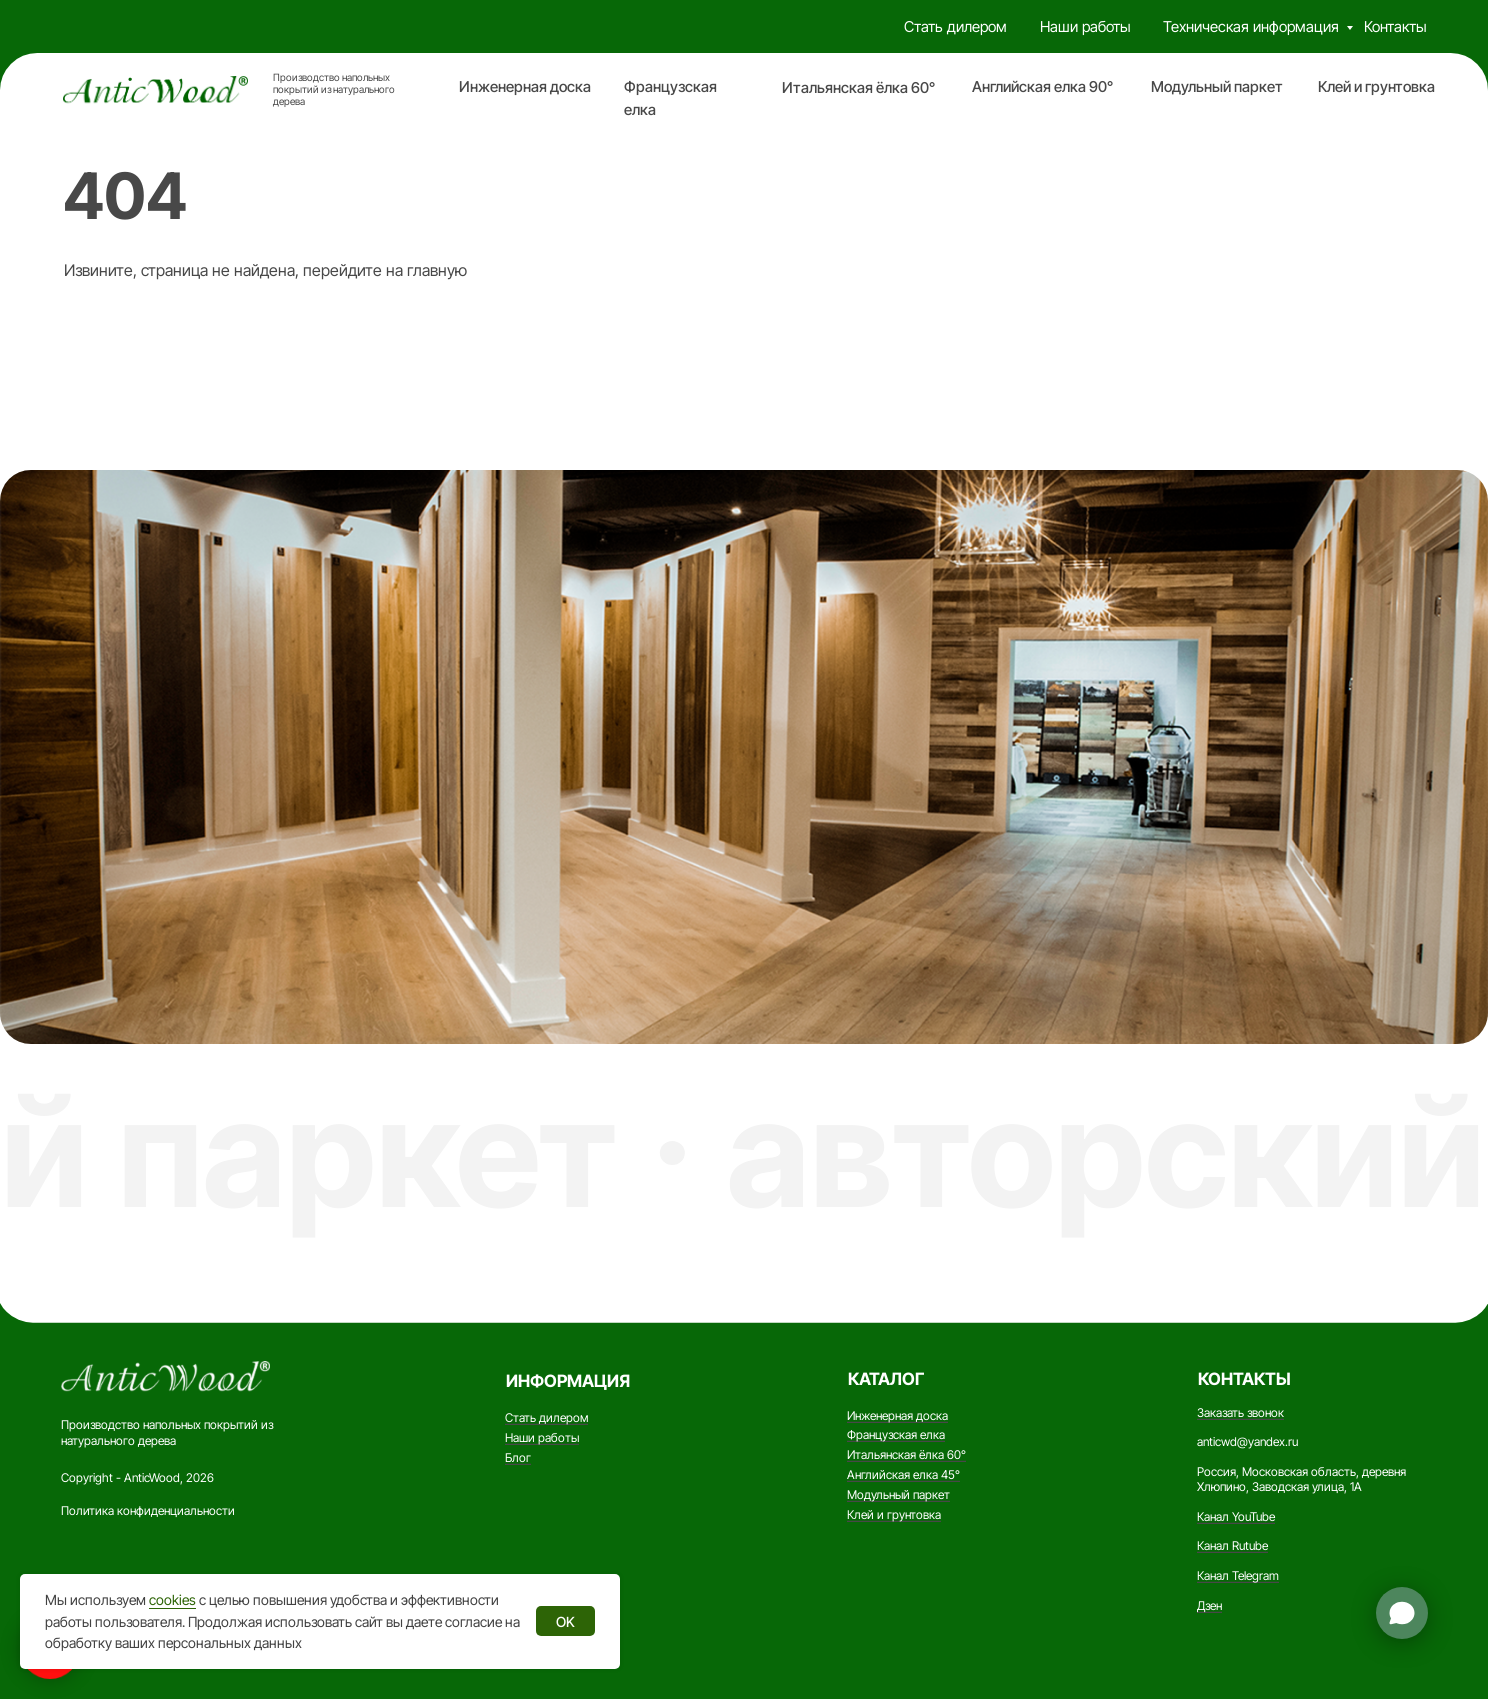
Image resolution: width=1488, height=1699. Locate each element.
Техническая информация (1251, 27)
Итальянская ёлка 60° (858, 88)
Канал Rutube (1232, 1545)
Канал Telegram (1238, 1575)
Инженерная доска (525, 87)
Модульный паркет (1217, 87)
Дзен (1209, 1605)
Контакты (1395, 27)
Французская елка (896, 1434)
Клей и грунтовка (1376, 87)
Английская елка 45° (903, 1474)
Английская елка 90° (1042, 87)
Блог (518, 1457)
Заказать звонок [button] (1240, 1412)
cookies (172, 1599)
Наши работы (1085, 27)
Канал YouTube (1236, 1516)
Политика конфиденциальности (148, 1510)
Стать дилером (955, 27)
